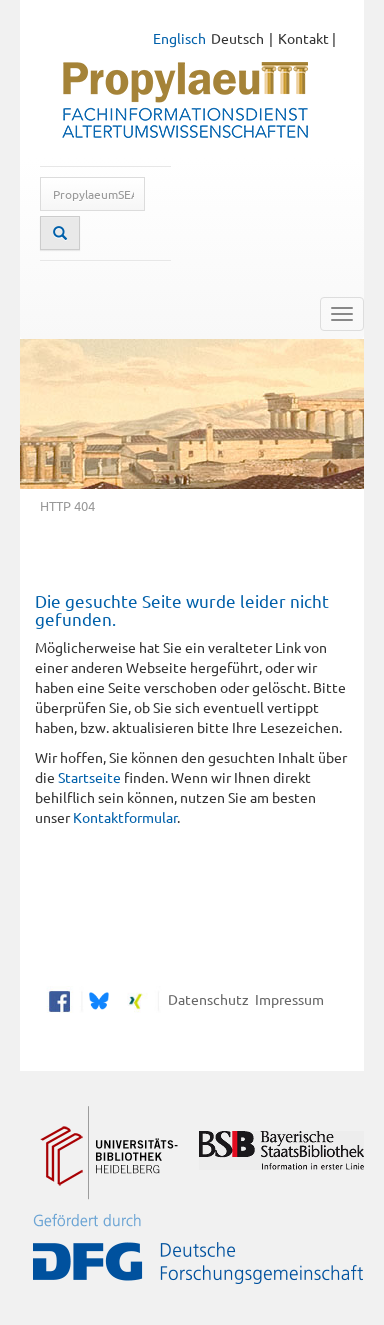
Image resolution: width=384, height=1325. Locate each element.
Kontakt (303, 38)
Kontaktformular (125, 817)
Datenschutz (205, 999)
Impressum (286, 999)
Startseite (89, 777)
